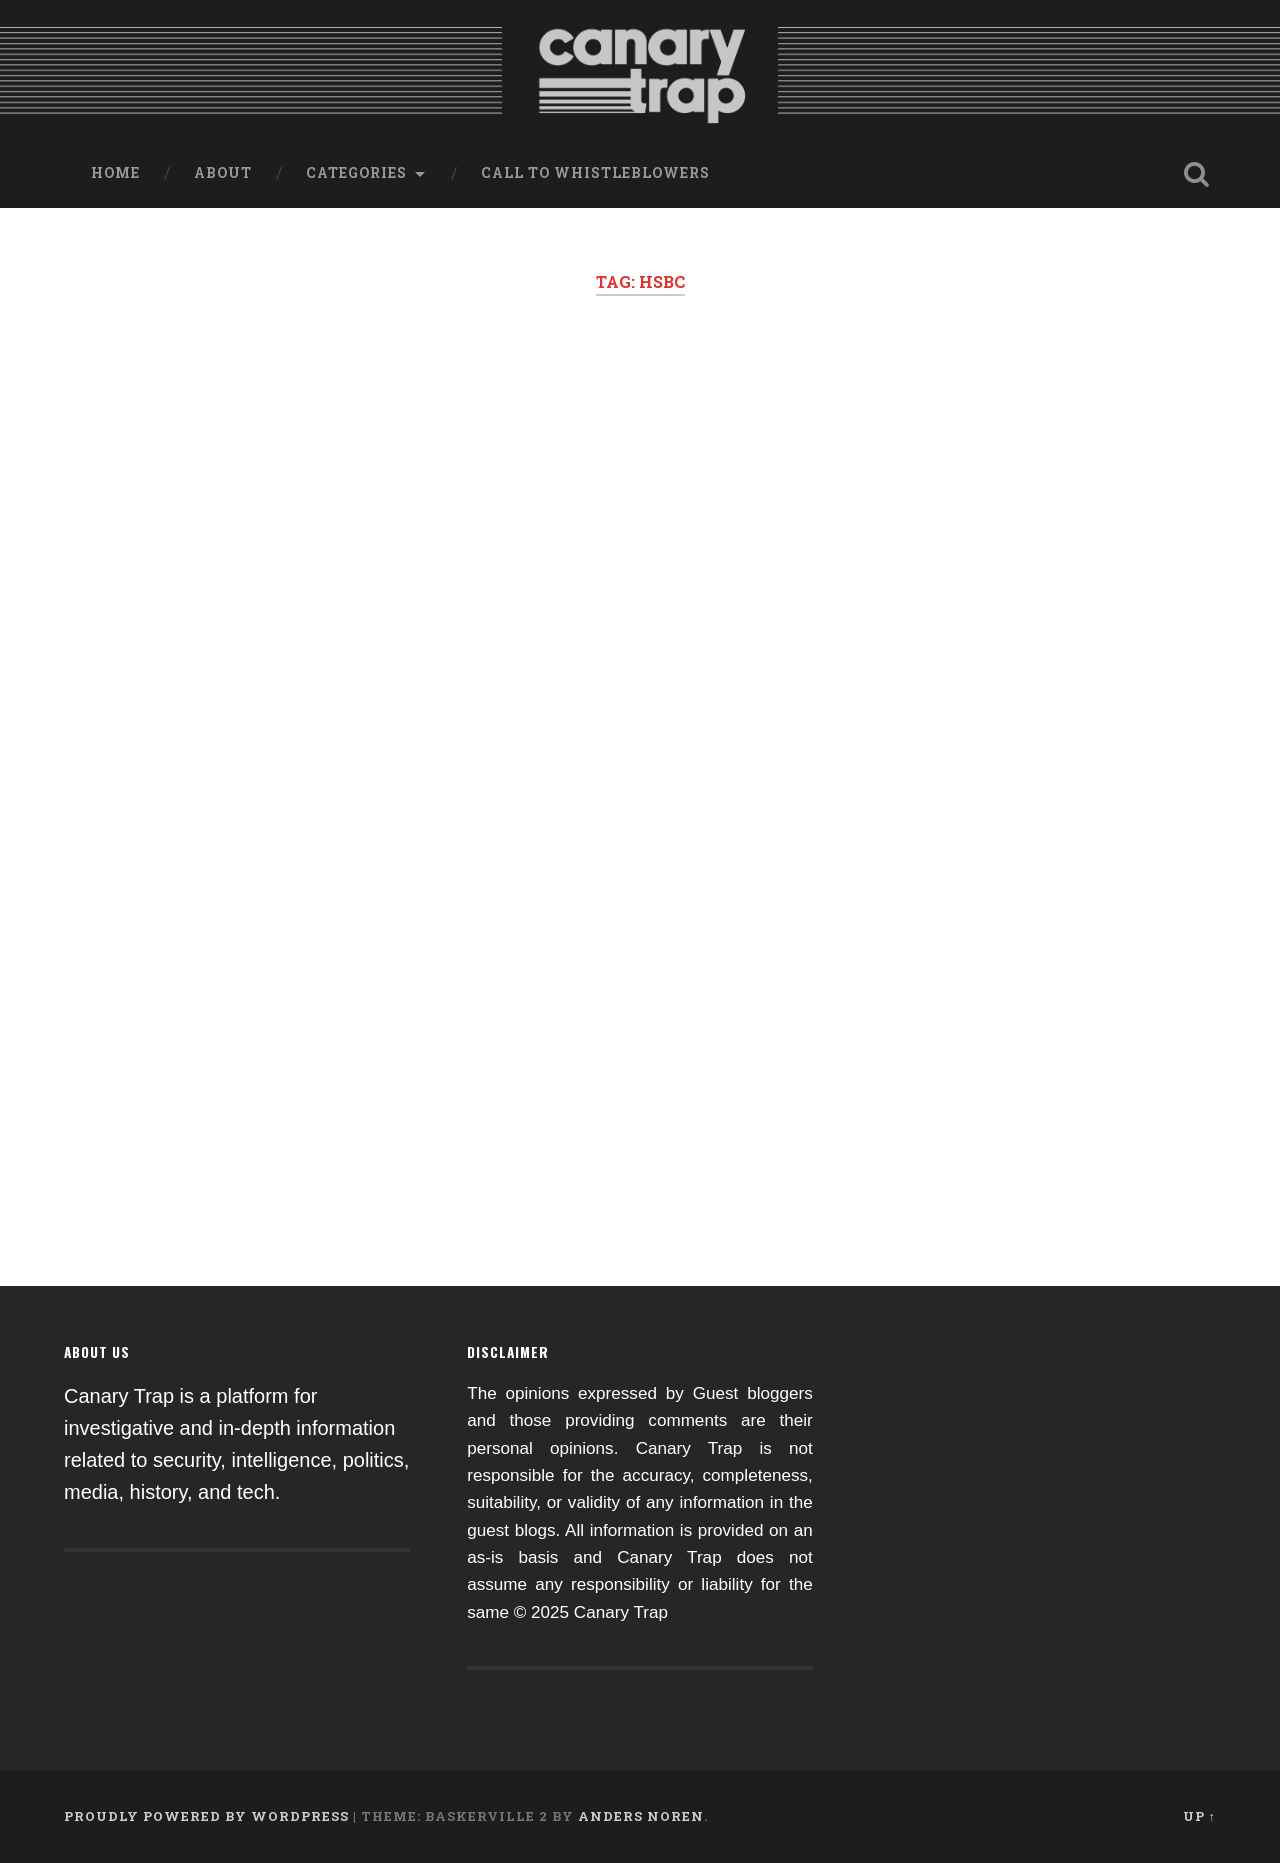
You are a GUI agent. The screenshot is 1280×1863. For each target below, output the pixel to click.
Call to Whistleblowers (595, 173)
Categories (356, 173)
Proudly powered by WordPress (206, 1816)
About (223, 173)
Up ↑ (1199, 1816)
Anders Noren (641, 1816)
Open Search (1196, 174)
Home (115, 173)
